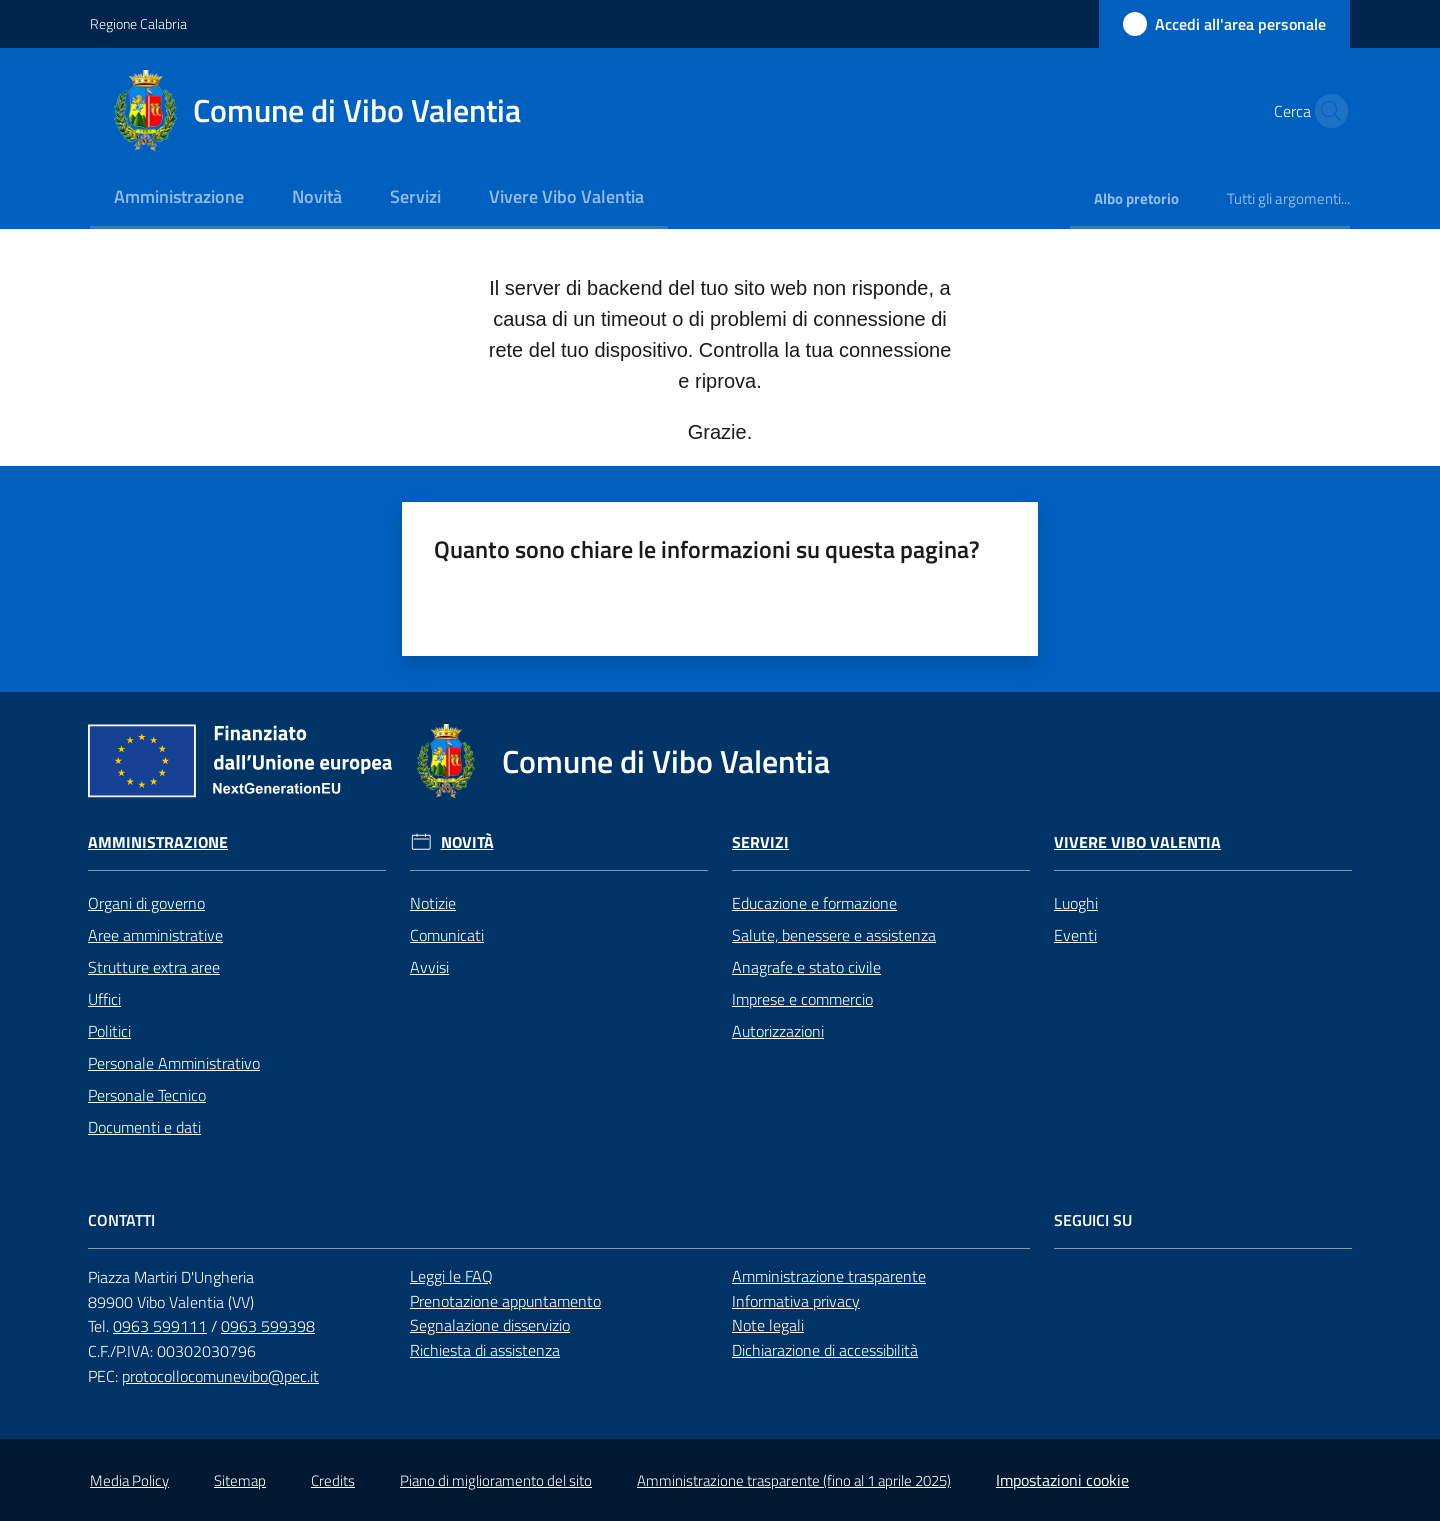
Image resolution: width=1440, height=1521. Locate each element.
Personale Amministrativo (174, 1063)
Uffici (104, 999)
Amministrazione (158, 842)
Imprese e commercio (802, 999)
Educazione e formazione (814, 903)
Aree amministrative (155, 935)
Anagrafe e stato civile (806, 967)
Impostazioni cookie (1062, 1480)
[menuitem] (179, 198)
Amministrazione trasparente (829, 1276)
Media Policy (129, 1480)
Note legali (768, 1325)
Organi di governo (146, 903)
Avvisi (429, 967)
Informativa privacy (796, 1301)
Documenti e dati (144, 1127)
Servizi (760, 842)
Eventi (1075, 935)
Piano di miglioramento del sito (496, 1480)
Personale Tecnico (147, 1095)
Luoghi (1076, 903)
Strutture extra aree (154, 967)
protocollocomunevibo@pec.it (220, 1376)
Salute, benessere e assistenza (834, 935)
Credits (333, 1480)
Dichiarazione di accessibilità (825, 1350)
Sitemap (240, 1480)
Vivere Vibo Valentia (1137, 842)
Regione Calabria (138, 23)
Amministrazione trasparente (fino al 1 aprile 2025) (794, 1480)
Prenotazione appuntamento (505, 1301)
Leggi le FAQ (451, 1276)
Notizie (433, 903)
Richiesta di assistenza (485, 1350)
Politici (109, 1031)
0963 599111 (160, 1326)
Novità (467, 842)
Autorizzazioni (778, 1031)
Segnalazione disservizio (490, 1325)
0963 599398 (268, 1326)
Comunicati (447, 935)
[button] (1326, 111)
